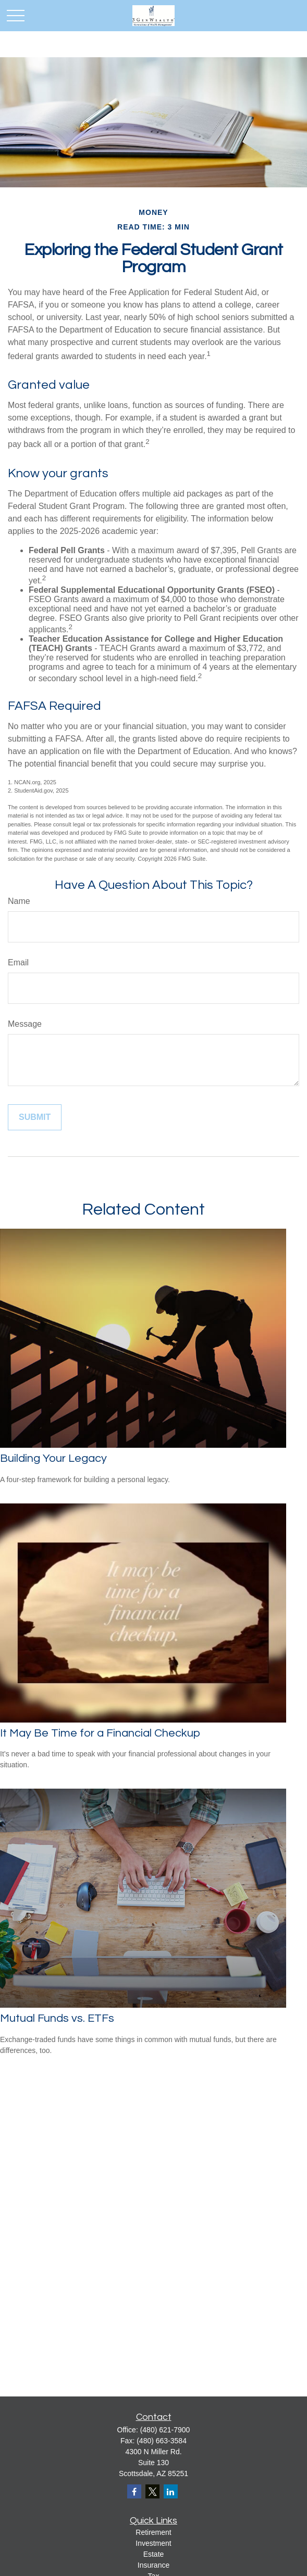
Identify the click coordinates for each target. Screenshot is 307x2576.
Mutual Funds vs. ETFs (57, 2018)
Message (25, 1023)
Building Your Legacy (53, 1458)
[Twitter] (152, 2491)
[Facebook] (134, 2491)
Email (18, 962)
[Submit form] (35, 1117)
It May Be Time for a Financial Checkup (100, 1733)
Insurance (153, 2565)
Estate (153, 2554)
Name (19, 901)
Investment (153, 2543)
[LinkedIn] (171, 2491)
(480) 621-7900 (165, 2430)
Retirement (153, 2532)
